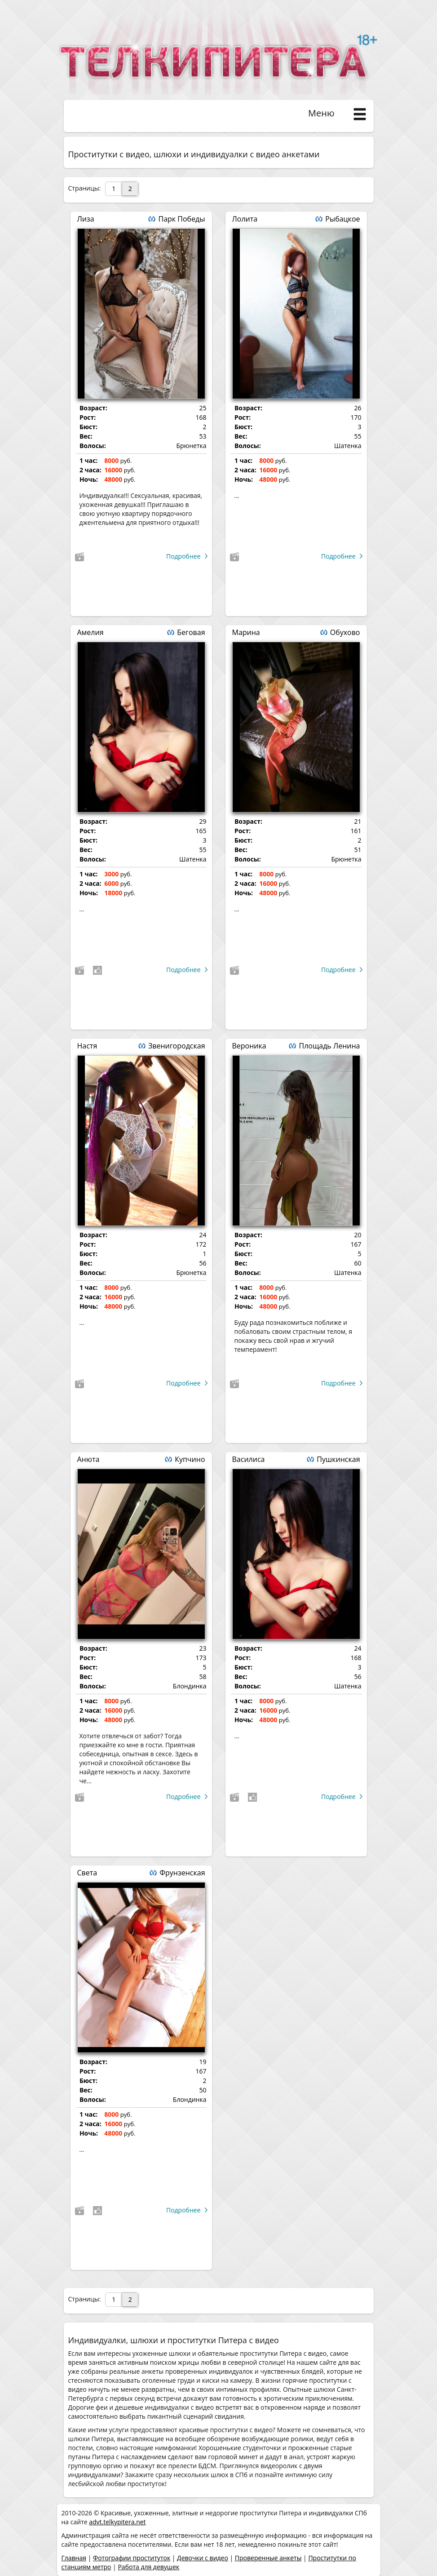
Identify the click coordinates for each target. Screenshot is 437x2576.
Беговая (191, 632)
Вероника (249, 1046)
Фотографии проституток (131, 2558)
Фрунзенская (182, 1873)
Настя (87, 1046)
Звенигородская (176, 1046)
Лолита (245, 219)
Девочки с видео (202, 2558)
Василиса (248, 1459)
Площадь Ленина (329, 1046)
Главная (74, 2558)
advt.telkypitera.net (117, 2522)
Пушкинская (338, 1459)
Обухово (345, 632)
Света (87, 1873)
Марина (246, 632)
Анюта (88, 1459)
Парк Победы (181, 219)
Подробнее (183, 556)
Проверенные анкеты (268, 2558)
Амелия (90, 632)
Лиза (85, 219)
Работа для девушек (148, 2567)
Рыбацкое (342, 219)
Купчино (190, 1459)
